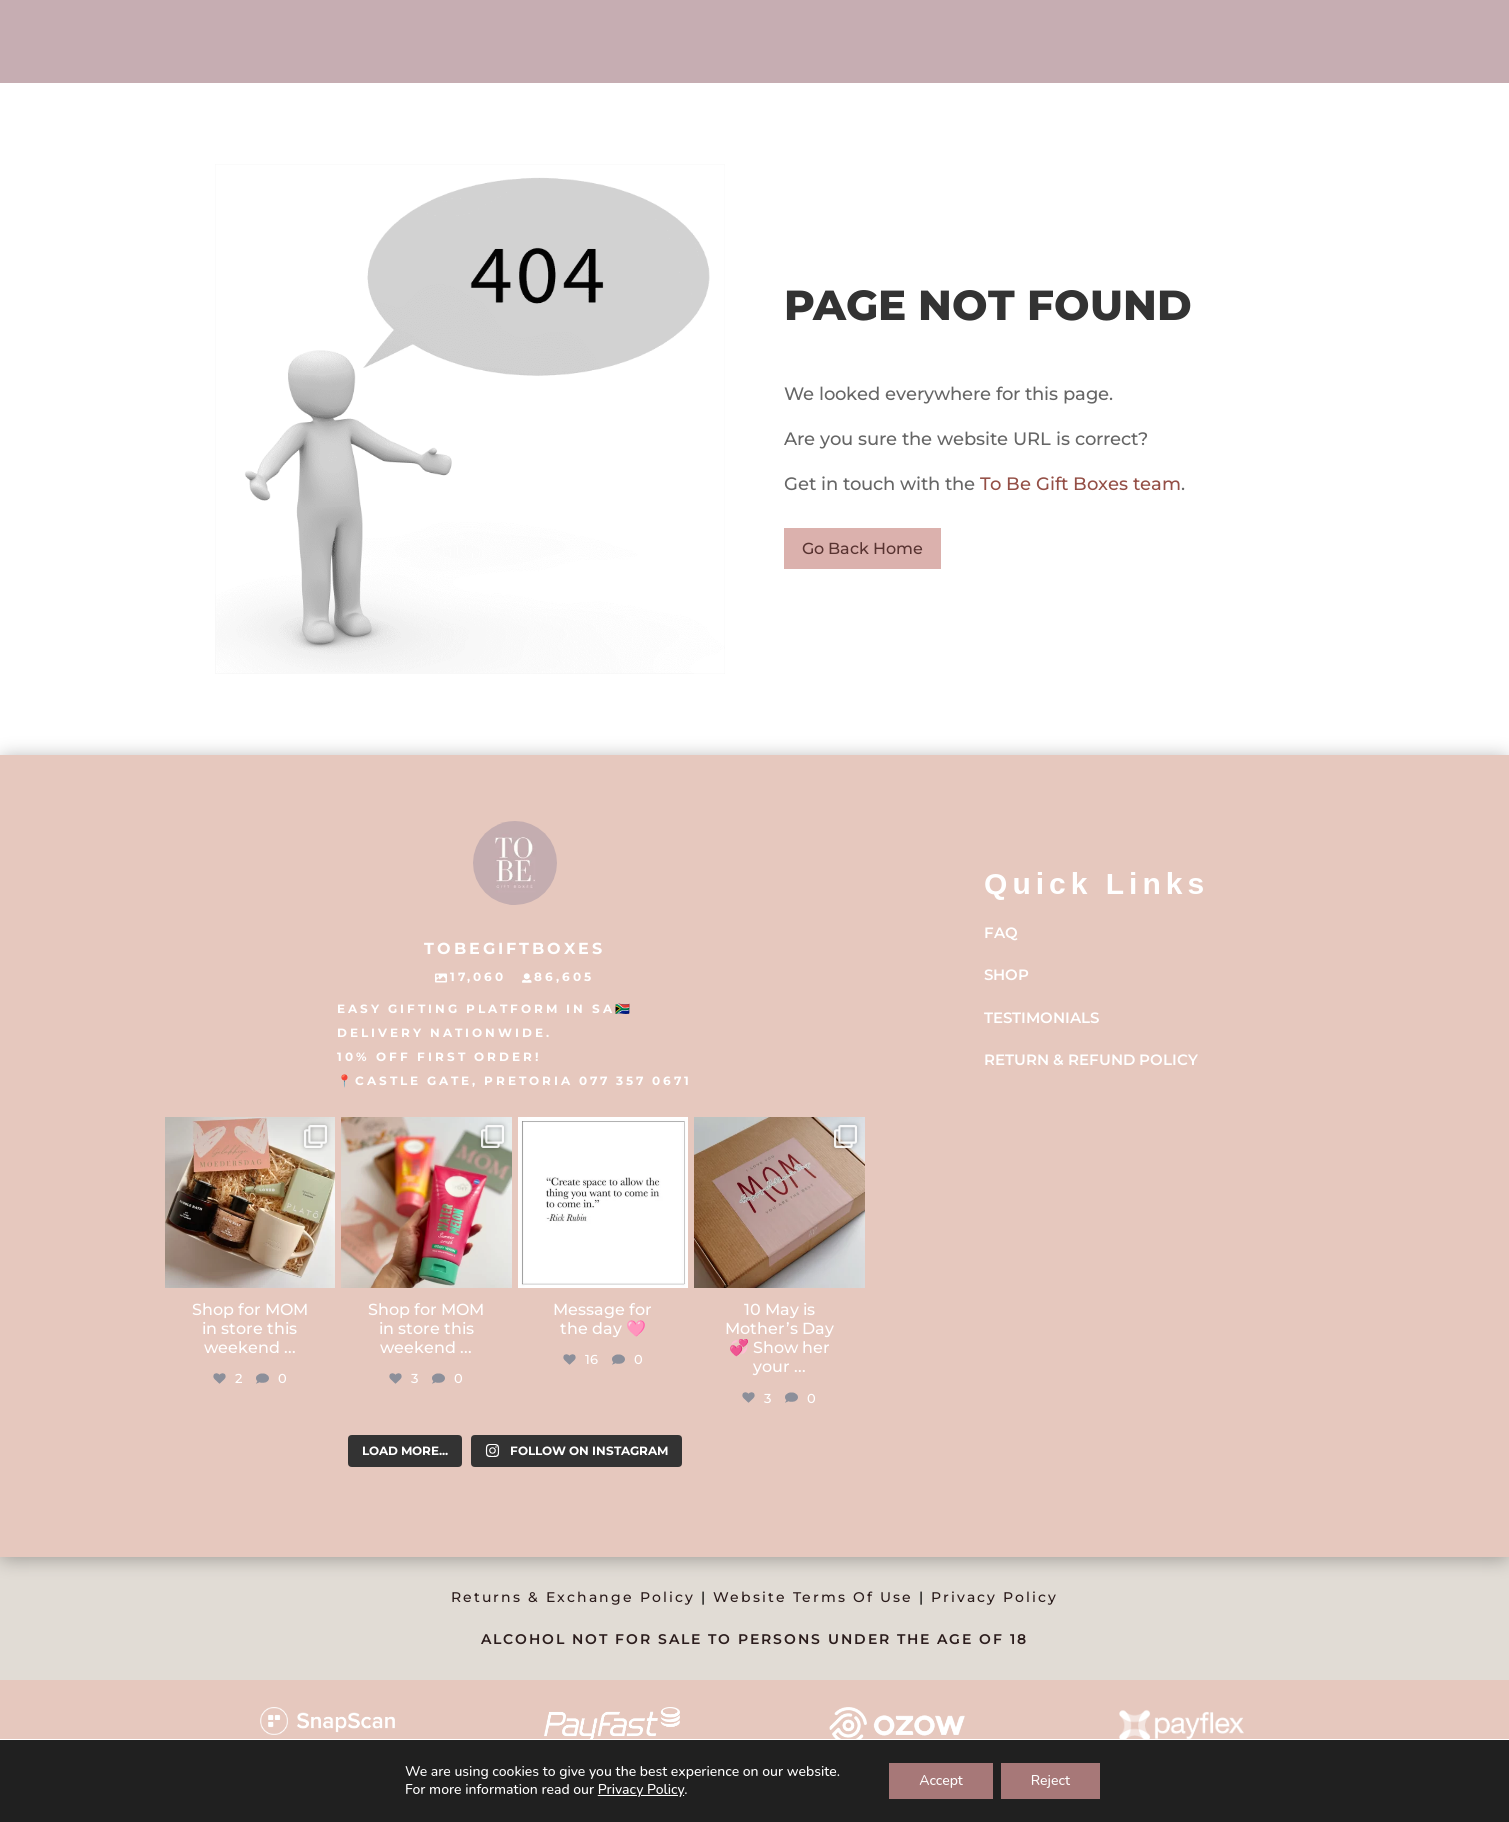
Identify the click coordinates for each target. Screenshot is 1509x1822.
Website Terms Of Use (813, 1597)
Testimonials (1041, 1017)
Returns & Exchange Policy (573, 1597)
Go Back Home (862, 548)
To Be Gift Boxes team (1078, 484)
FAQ (1001, 932)
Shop (1006, 974)
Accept (941, 1780)
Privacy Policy (994, 1597)
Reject (1050, 1780)
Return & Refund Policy (1091, 1059)
